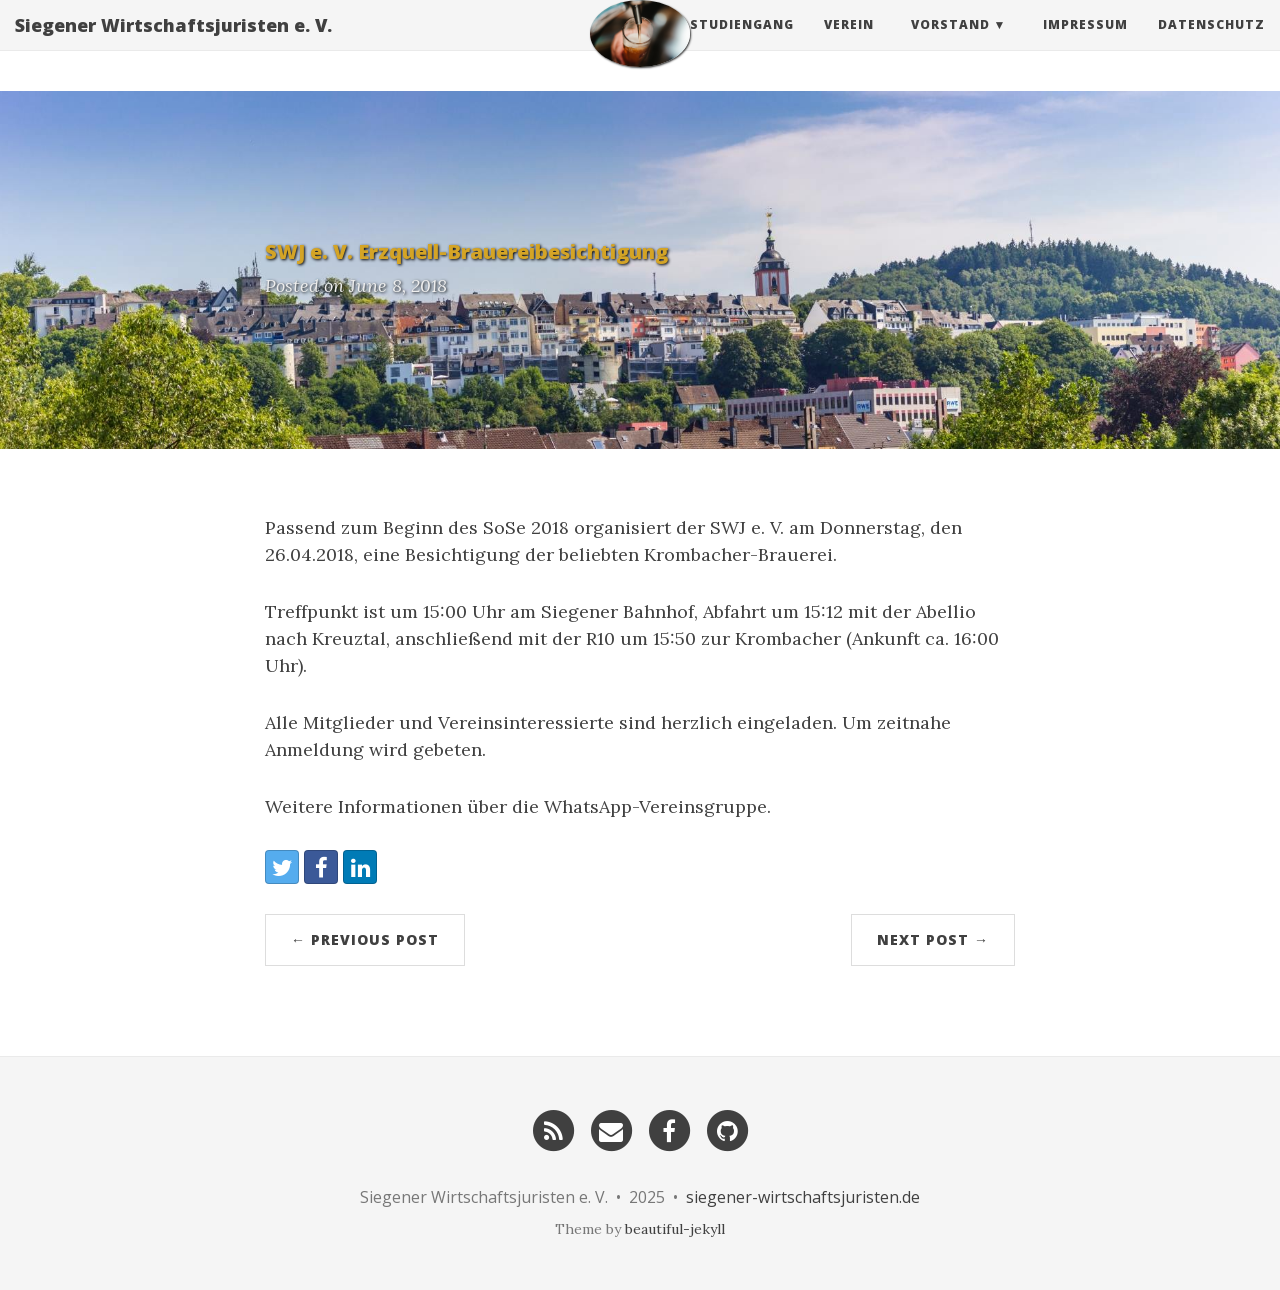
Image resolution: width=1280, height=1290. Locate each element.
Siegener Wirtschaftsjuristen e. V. (173, 45)
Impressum (1085, 44)
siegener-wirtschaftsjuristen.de (803, 1197)
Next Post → (933, 939)
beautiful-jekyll (675, 1229)
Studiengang (742, 44)
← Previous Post (365, 939)
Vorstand (950, 44)
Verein (849, 44)
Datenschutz (1211, 44)
